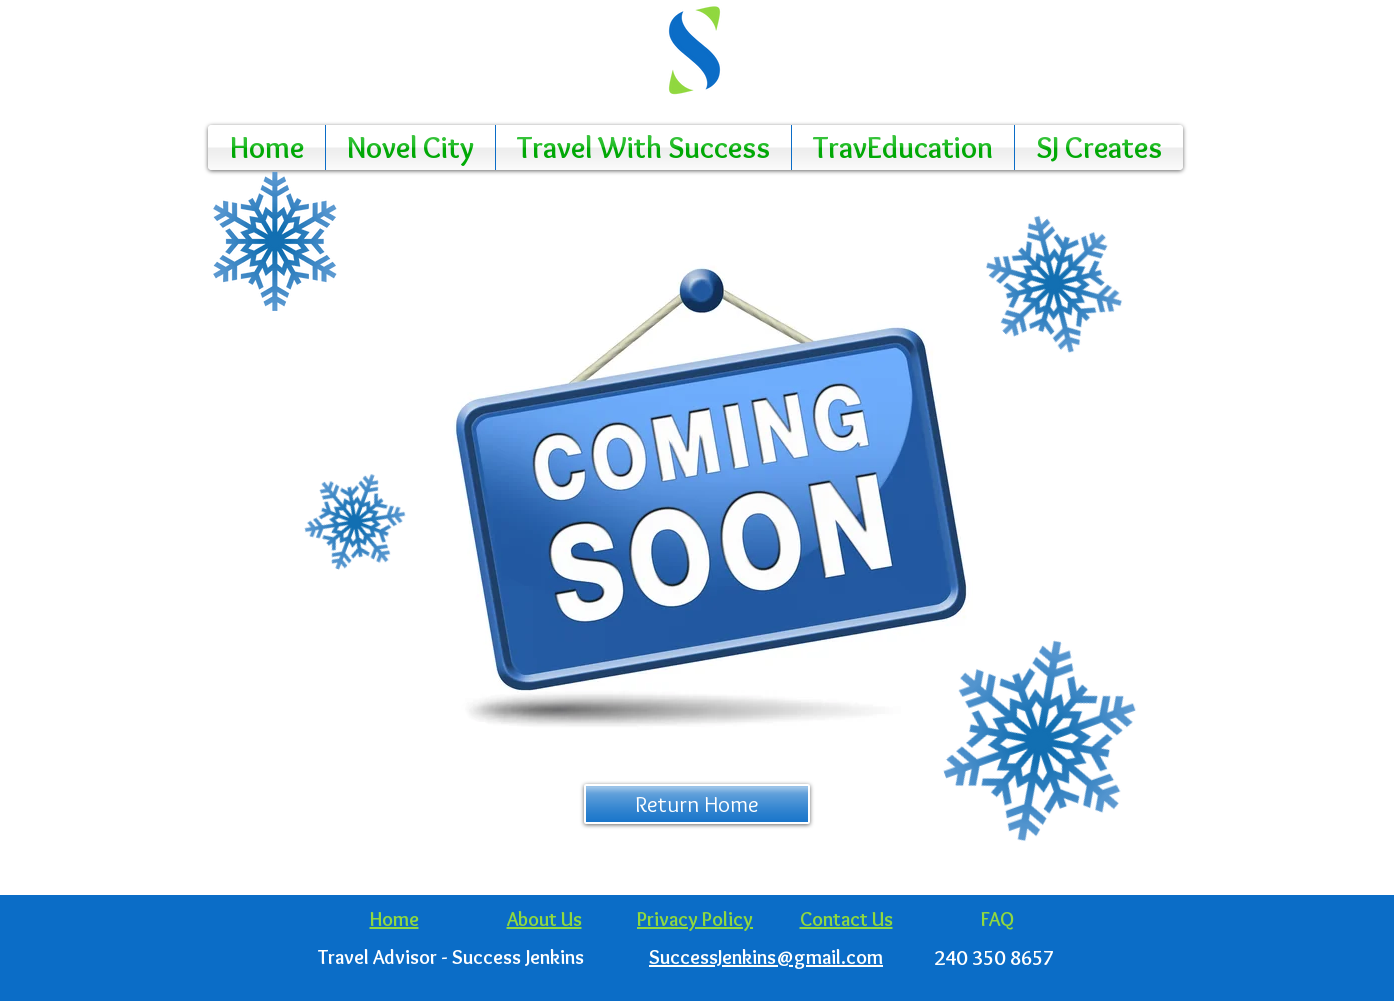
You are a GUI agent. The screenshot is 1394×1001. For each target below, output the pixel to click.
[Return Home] (697, 804)
